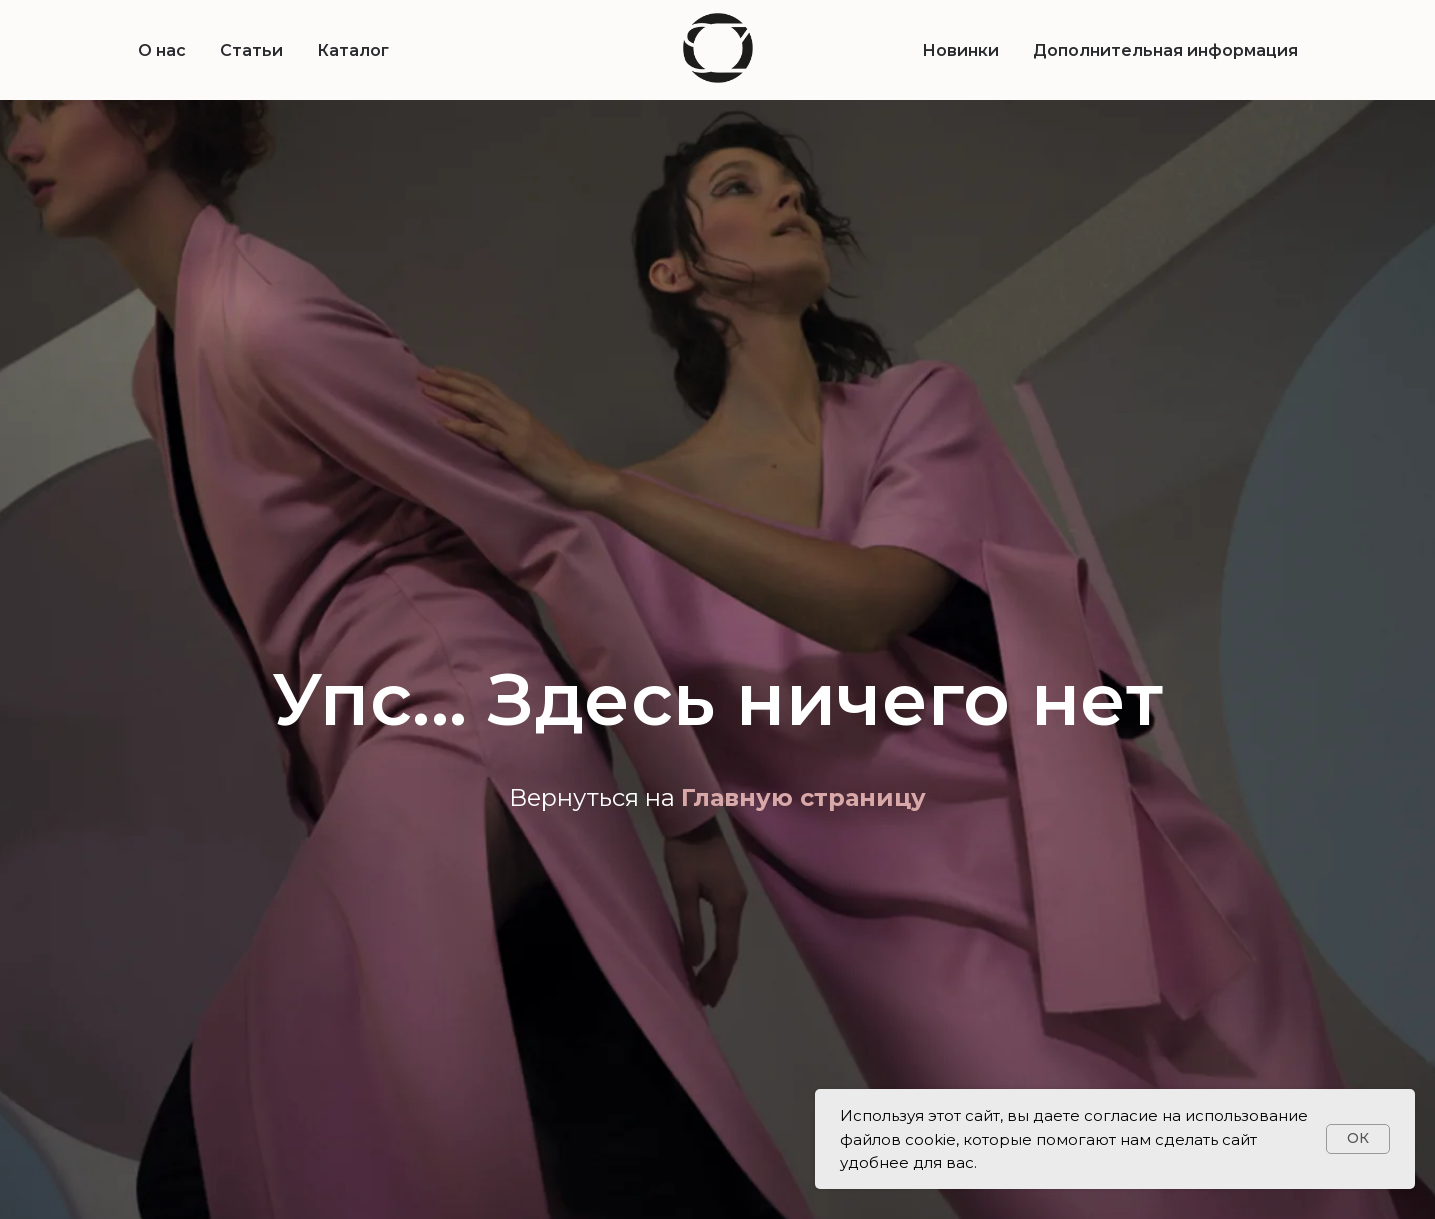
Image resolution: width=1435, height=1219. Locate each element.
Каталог (353, 50)
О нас (162, 50)
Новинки (960, 50)
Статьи (251, 50)
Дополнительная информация (1165, 50)
